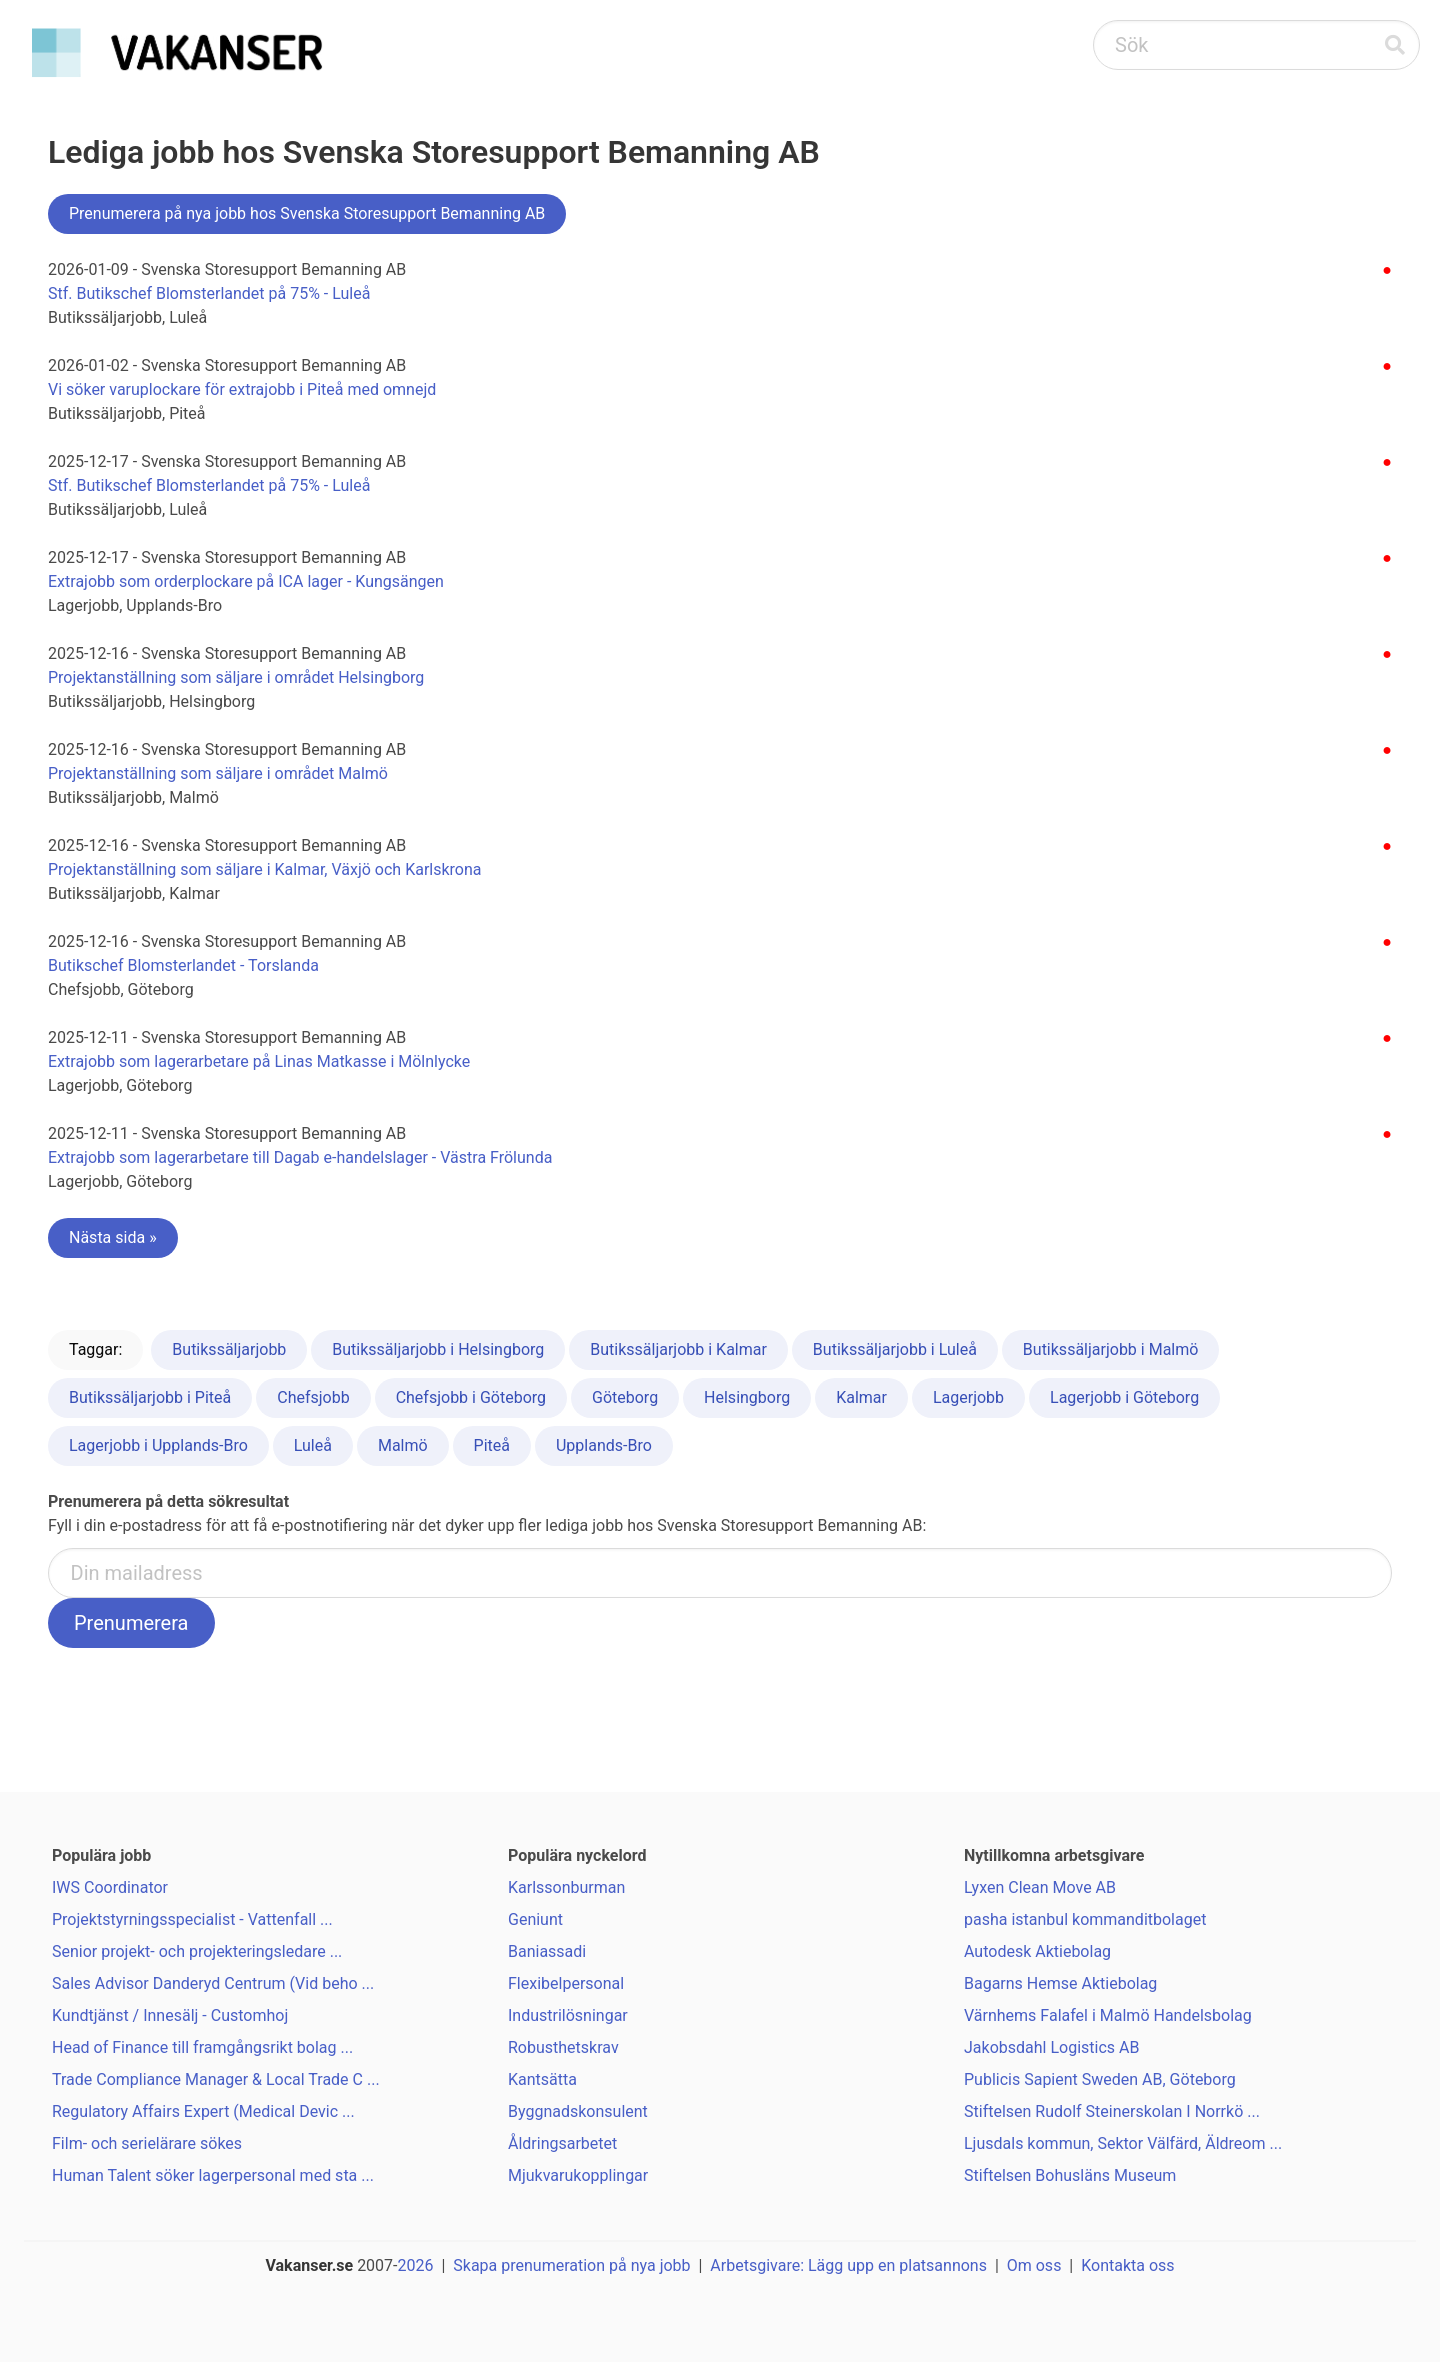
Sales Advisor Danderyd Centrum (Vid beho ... (213, 1983)
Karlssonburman (566, 1887)
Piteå (492, 1445)
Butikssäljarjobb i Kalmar (678, 1349)
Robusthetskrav (563, 2047)
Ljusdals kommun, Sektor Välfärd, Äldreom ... (1123, 2143)
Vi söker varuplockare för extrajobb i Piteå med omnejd (242, 389)
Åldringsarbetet (562, 2143)
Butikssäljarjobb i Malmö (1111, 1349)
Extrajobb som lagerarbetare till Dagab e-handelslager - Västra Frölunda (300, 1157)
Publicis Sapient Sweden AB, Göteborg (1100, 2079)
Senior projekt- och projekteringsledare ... (197, 1951)
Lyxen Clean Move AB (1040, 1887)
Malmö (403, 1445)
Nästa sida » (113, 1237)
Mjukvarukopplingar (578, 2175)
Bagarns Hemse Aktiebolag (1060, 1983)
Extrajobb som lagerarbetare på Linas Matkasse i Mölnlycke (259, 1061)
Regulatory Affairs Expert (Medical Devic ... (203, 2111)
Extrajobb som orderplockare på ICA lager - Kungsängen (246, 581)
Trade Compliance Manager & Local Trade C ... (216, 2079)
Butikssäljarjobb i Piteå (150, 1397)
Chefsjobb (313, 1397)
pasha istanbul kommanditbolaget (1085, 1919)
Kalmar (861, 1397)
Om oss (1034, 2265)
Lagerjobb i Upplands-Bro (158, 1445)
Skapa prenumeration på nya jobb (571, 2265)
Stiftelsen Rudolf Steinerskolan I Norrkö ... (1112, 2111)
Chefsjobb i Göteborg (471, 1397)
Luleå (313, 1445)
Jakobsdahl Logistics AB (1051, 2047)
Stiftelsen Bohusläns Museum (1070, 2175)
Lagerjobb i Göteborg (1124, 1397)
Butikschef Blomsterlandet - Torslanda (183, 965)
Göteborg (625, 1397)
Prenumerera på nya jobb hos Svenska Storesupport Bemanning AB (307, 213)
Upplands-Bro (604, 1445)
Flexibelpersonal (566, 1983)
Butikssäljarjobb (229, 1349)
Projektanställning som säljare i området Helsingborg (236, 677)
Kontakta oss (1127, 2265)
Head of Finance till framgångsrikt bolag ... (202, 2047)
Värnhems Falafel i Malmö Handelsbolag (1108, 2015)
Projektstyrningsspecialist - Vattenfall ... (192, 1919)
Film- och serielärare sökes (147, 2143)
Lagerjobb (968, 1397)
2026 (416, 2265)
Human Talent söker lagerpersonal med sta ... (213, 2175)
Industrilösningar (568, 2015)
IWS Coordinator (110, 1887)
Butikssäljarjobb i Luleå (895, 1349)
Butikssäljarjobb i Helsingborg (438, 1349)
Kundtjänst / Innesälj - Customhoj (170, 2015)
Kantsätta (542, 2079)
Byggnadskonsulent (578, 2111)
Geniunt (535, 1919)
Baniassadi (547, 1951)
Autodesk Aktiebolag (1037, 1951)
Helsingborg (747, 1397)
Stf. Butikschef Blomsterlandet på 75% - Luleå (209, 293)
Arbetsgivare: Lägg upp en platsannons (848, 2265)
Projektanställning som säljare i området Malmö (218, 773)
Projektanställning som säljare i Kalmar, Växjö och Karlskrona (265, 869)
